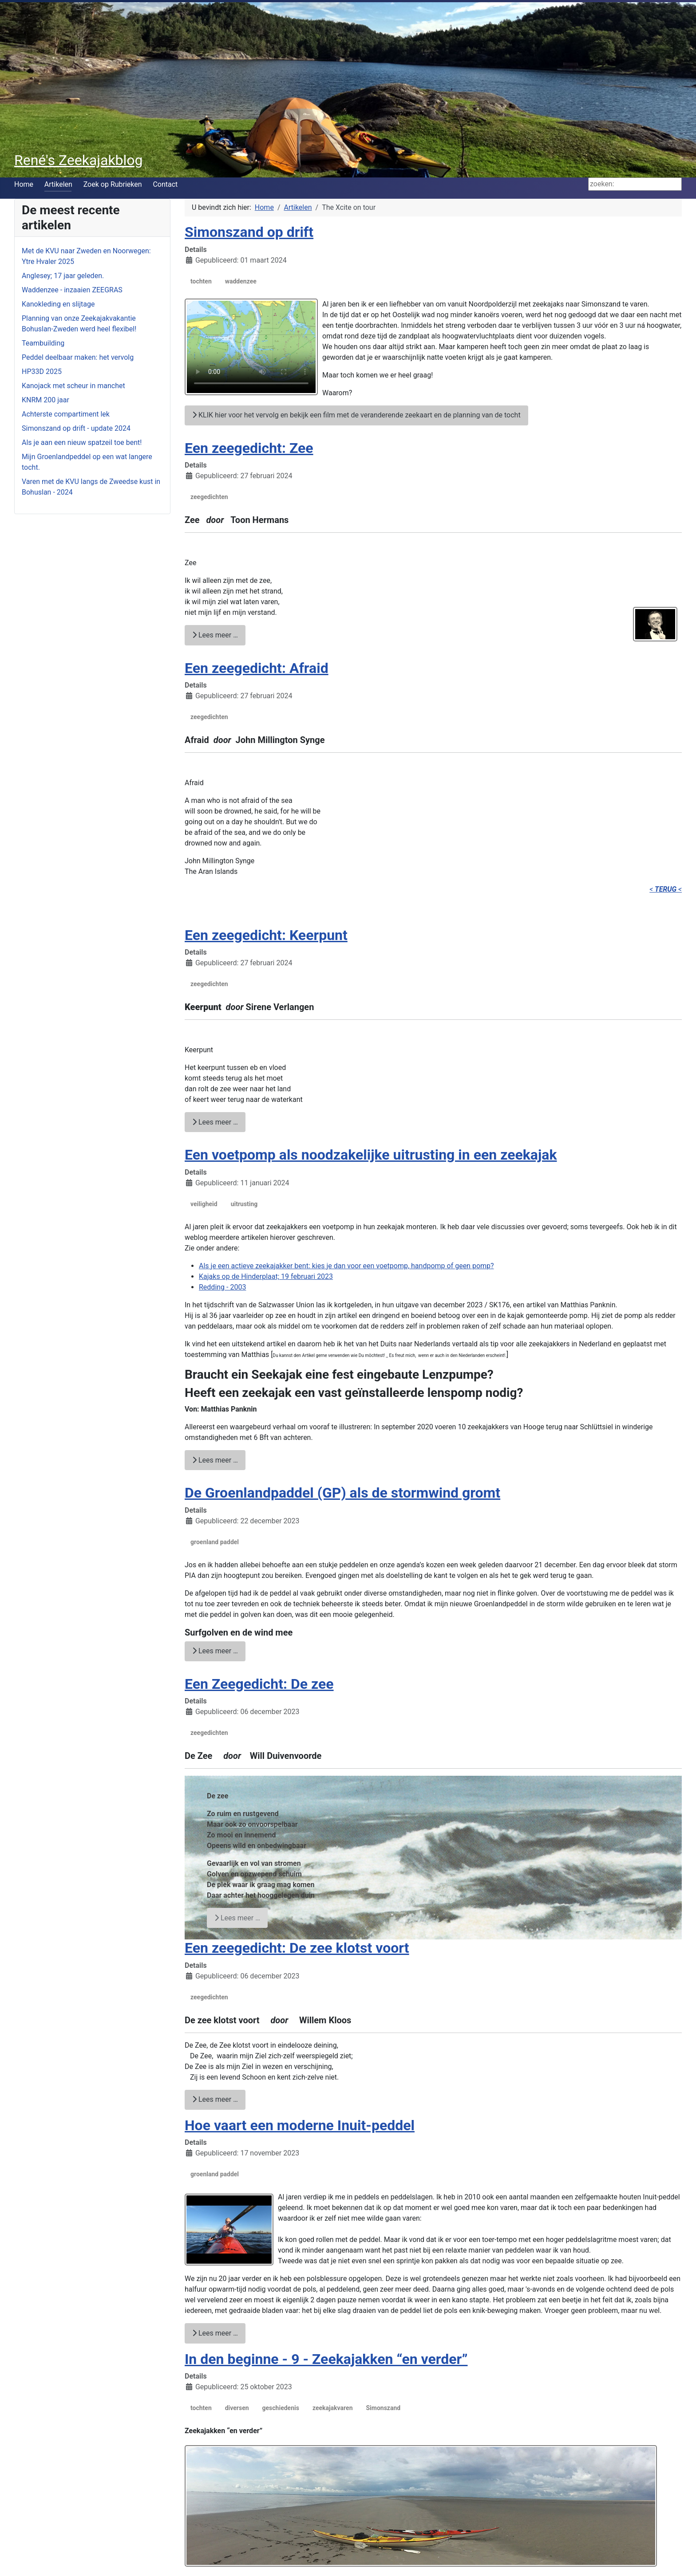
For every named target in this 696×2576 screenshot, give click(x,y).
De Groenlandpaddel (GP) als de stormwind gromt (342, 1492)
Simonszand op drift (249, 232)
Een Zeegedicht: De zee (259, 1683)
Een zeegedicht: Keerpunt (266, 935)
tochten (201, 281)
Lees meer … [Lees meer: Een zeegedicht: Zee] (215, 635)
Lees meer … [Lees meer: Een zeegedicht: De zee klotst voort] (215, 2099)
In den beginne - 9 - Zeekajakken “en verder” (326, 2359)
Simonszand (383, 2407)
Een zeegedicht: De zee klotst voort (297, 1947)
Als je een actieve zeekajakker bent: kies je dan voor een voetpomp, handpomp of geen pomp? (346, 1266)
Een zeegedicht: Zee (249, 448)
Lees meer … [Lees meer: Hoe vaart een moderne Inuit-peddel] (215, 2333)
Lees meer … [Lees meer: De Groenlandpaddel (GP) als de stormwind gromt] (215, 1651)
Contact (165, 184)
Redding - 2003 (222, 1287)
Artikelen (58, 184)
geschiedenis (280, 2407)
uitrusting (244, 1203)
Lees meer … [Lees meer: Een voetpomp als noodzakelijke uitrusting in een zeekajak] (215, 1460)
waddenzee (241, 281)
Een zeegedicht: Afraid (256, 668)
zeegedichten (209, 496)
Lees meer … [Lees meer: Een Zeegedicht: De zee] (237, 1918)
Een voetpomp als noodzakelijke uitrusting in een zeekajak (371, 1154)
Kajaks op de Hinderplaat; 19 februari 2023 (266, 1276)
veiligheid (204, 1203)
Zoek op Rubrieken (112, 184)
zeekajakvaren (332, 2407)
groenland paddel (214, 1542)
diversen (237, 2407)
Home (23, 184)
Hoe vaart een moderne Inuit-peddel (300, 2125)
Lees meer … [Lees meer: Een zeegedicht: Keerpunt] (215, 1122)
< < (665, 889)
